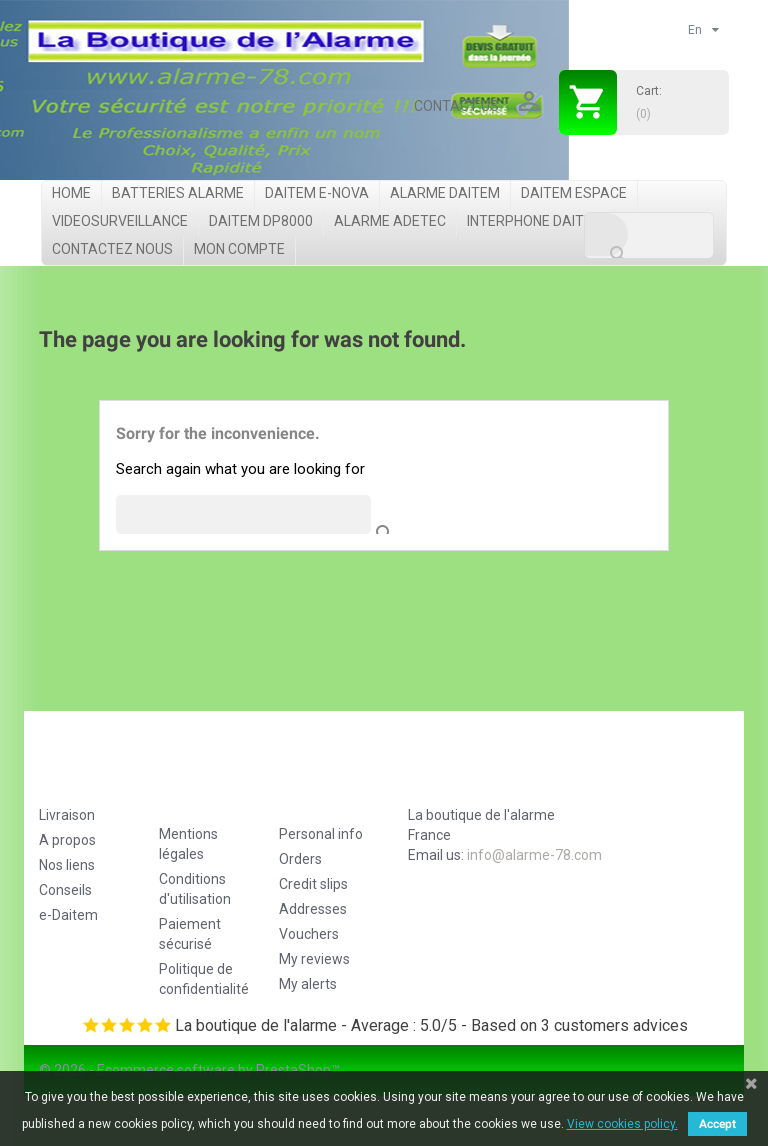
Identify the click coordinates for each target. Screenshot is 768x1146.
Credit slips (313, 884)
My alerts (308, 984)
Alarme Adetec (390, 221)
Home (71, 193)
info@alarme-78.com (534, 855)
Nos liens (67, 865)
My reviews (314, 959)
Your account (321, 786)
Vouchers (309, 934)
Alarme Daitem (445, 193)
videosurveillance (120, 221)
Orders (300, 859)
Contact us (456, 106)
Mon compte (239, 249)
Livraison (67, 815)
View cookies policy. (622, 1124)
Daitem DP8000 (261, 221)
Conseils (65, 890)
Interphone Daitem (535, 221)
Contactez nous (112, 249)
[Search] (649, 235)
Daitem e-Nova (317, 193)
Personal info (321, 834)
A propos (67, 840)
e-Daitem (68, 915)
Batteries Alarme (178, 193)
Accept (717, 1124)
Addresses (313, 909)
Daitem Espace (574, 193)
